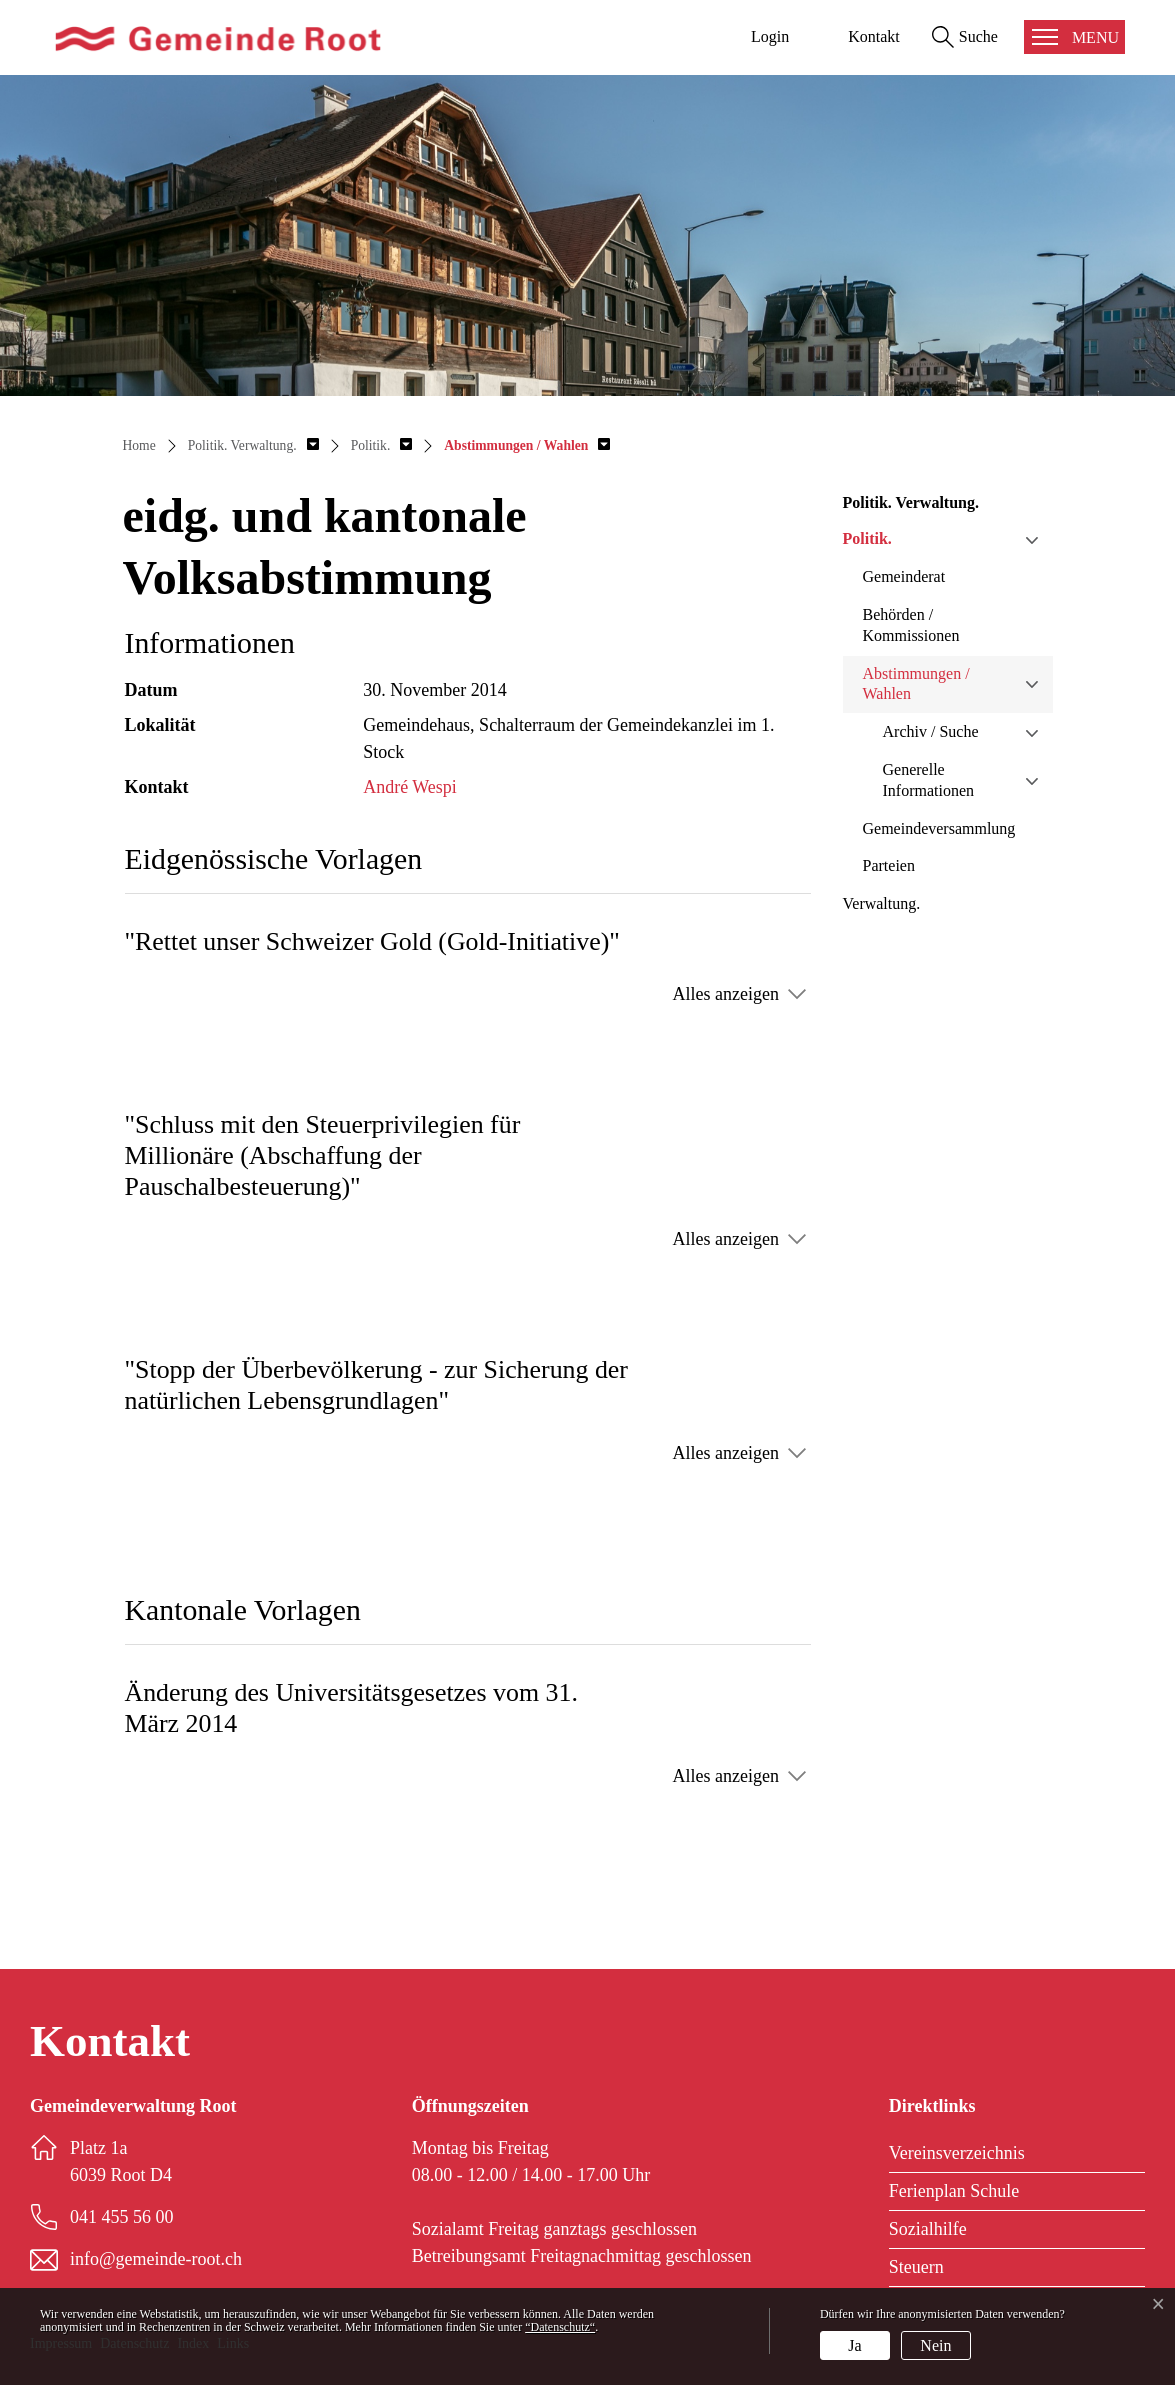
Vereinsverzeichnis (957, 2153)
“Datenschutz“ (560, 2327)
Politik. (867, 538)
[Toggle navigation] (1074, 37)
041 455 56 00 (122, 2217)
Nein (935, 2345)
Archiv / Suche (931, 731)
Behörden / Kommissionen (911, 625)
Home (139, 445)
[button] (253, 445)
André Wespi (410, 787)
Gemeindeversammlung (939, 828)
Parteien (889, 865)
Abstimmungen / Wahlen (916, 684)
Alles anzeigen (726, 994)
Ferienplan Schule (954, 2191)
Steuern (916, 2267)
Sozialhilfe (928, 2229)
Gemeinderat (904, 576)
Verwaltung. (882, 903)
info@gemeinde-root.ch (156, 2259)
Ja (854, 2345)
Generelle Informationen (929, 780)
